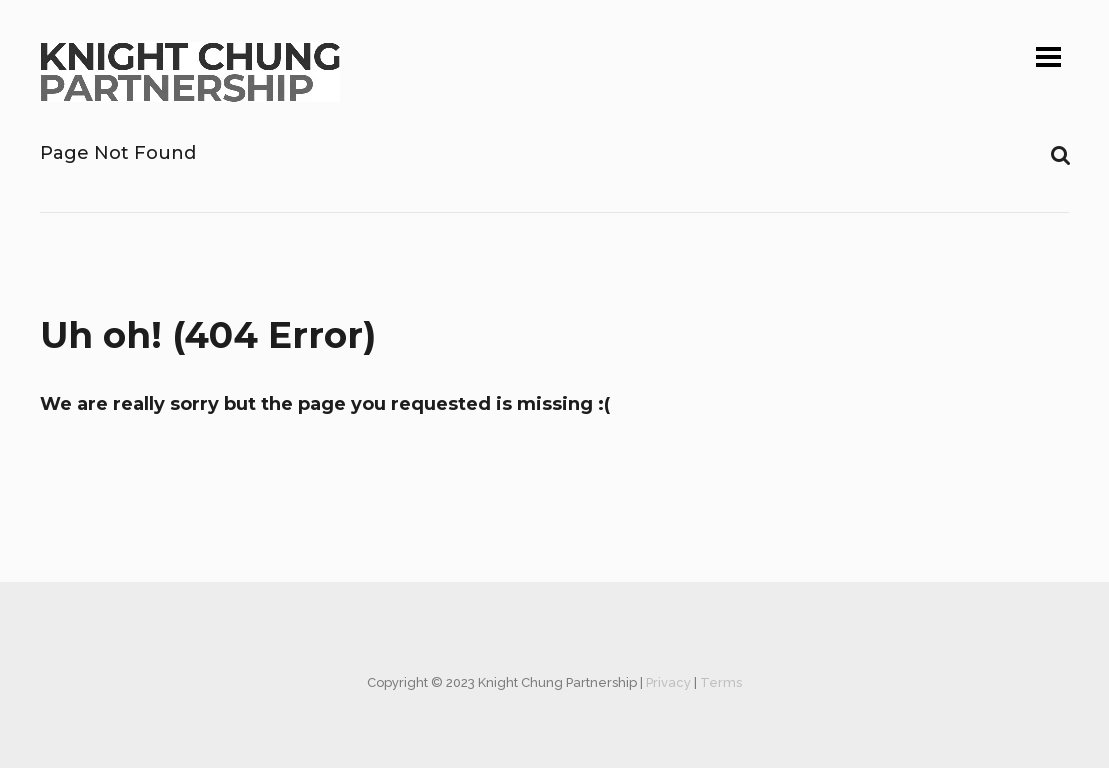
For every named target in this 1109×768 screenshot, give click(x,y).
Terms (721, 682)
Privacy (668, 682)
